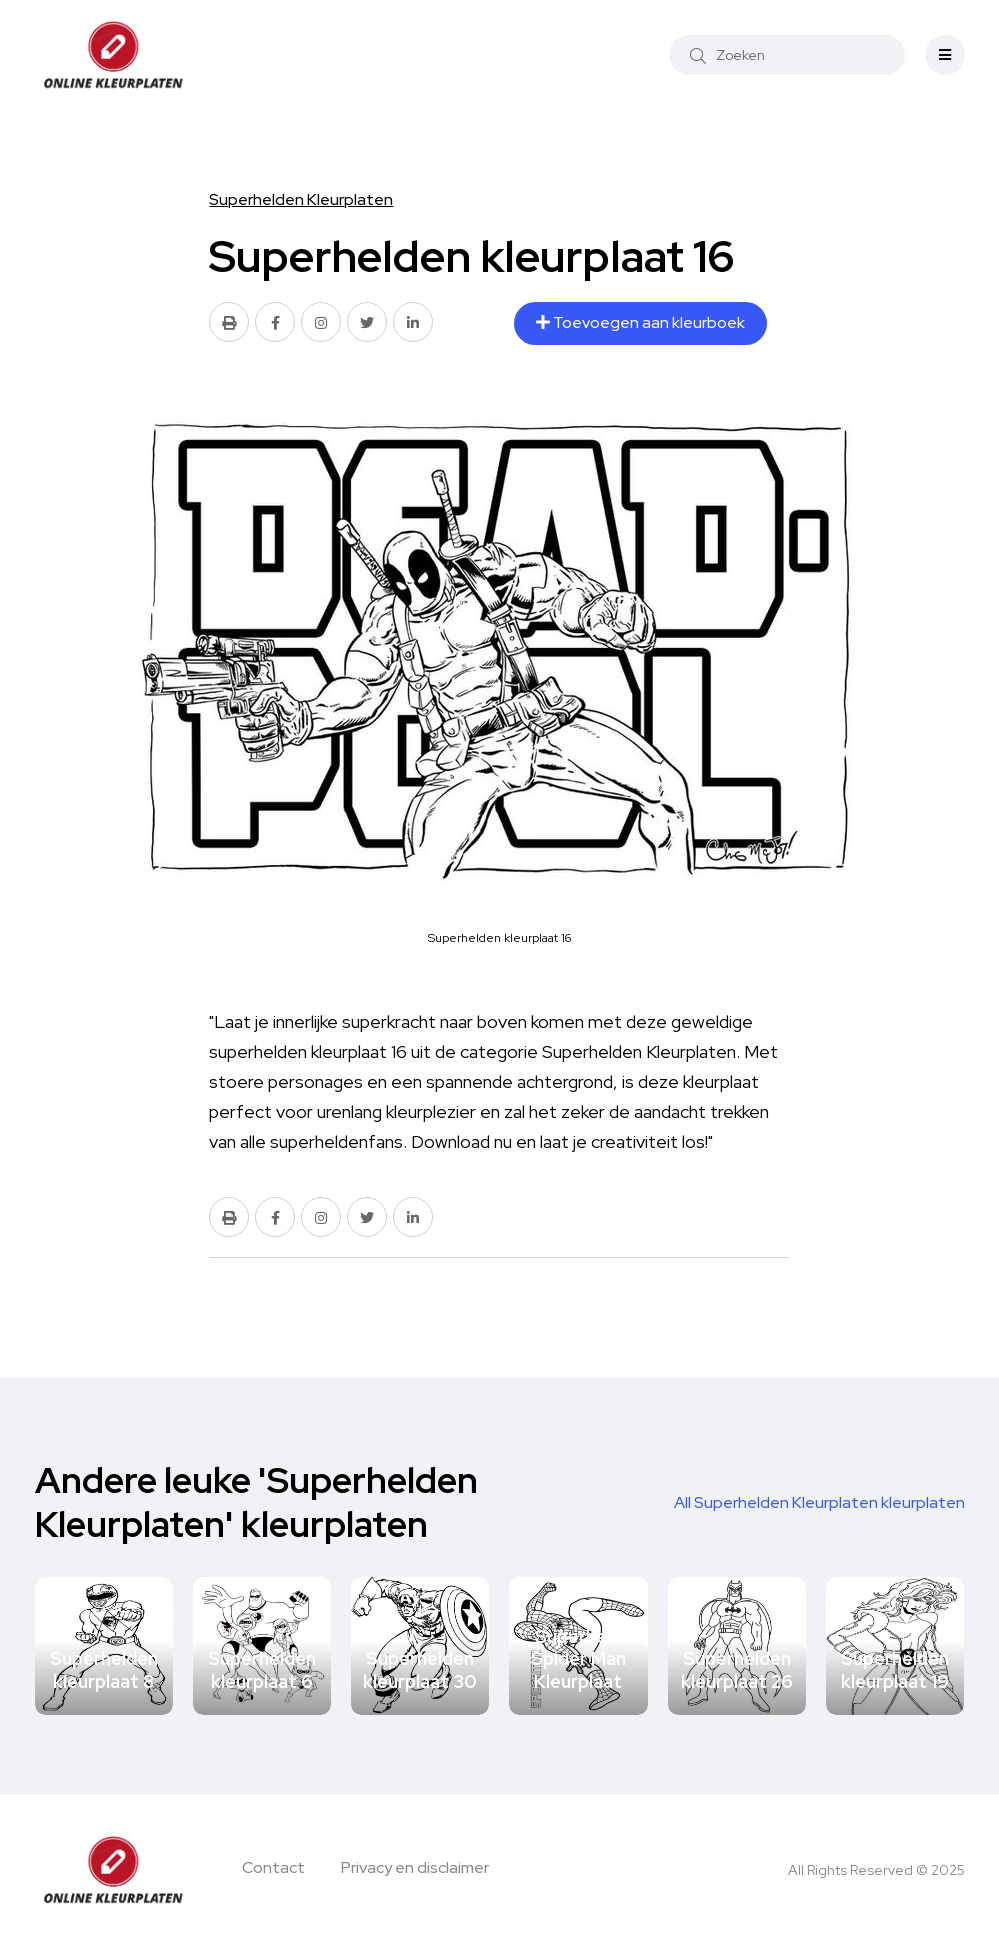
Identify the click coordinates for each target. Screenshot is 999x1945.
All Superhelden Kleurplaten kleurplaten (819, 1502)
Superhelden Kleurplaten (301, 199)
